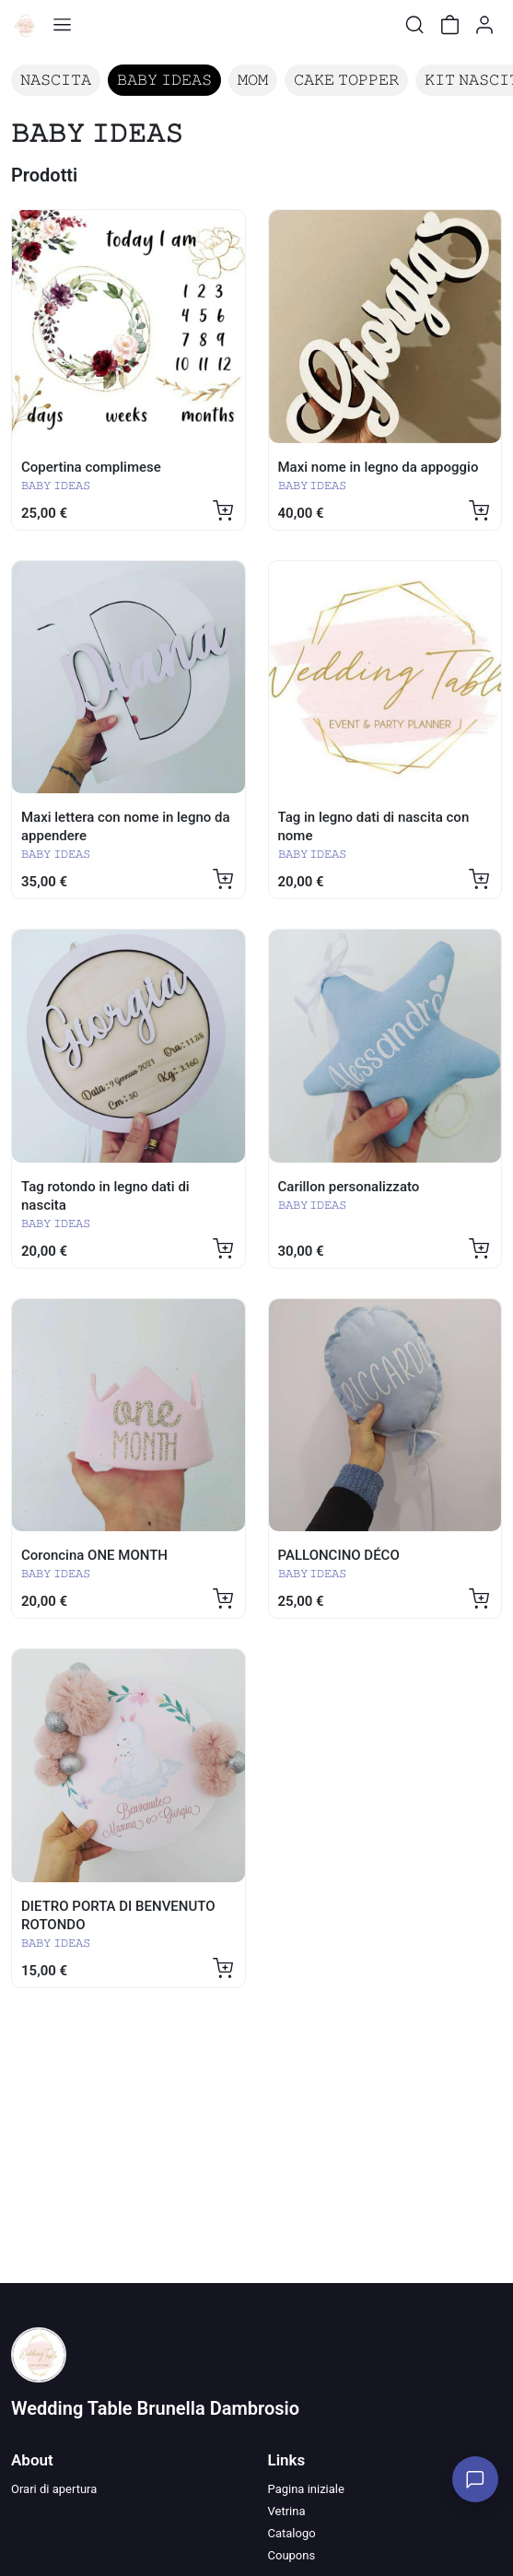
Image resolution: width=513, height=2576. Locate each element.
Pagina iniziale (306, 2489)
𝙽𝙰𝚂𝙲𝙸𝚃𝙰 (55, 79)
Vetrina (287, 2511)
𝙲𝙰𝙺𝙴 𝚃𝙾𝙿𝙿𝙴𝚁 (346, 79)
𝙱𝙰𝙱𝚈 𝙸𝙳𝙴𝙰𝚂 (164, 79)
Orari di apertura (54, 2489)
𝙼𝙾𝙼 (253, 79)
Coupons (292, 2555)
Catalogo (292, 2533)
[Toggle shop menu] (61, 24)
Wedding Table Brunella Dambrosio (155, 2408)
